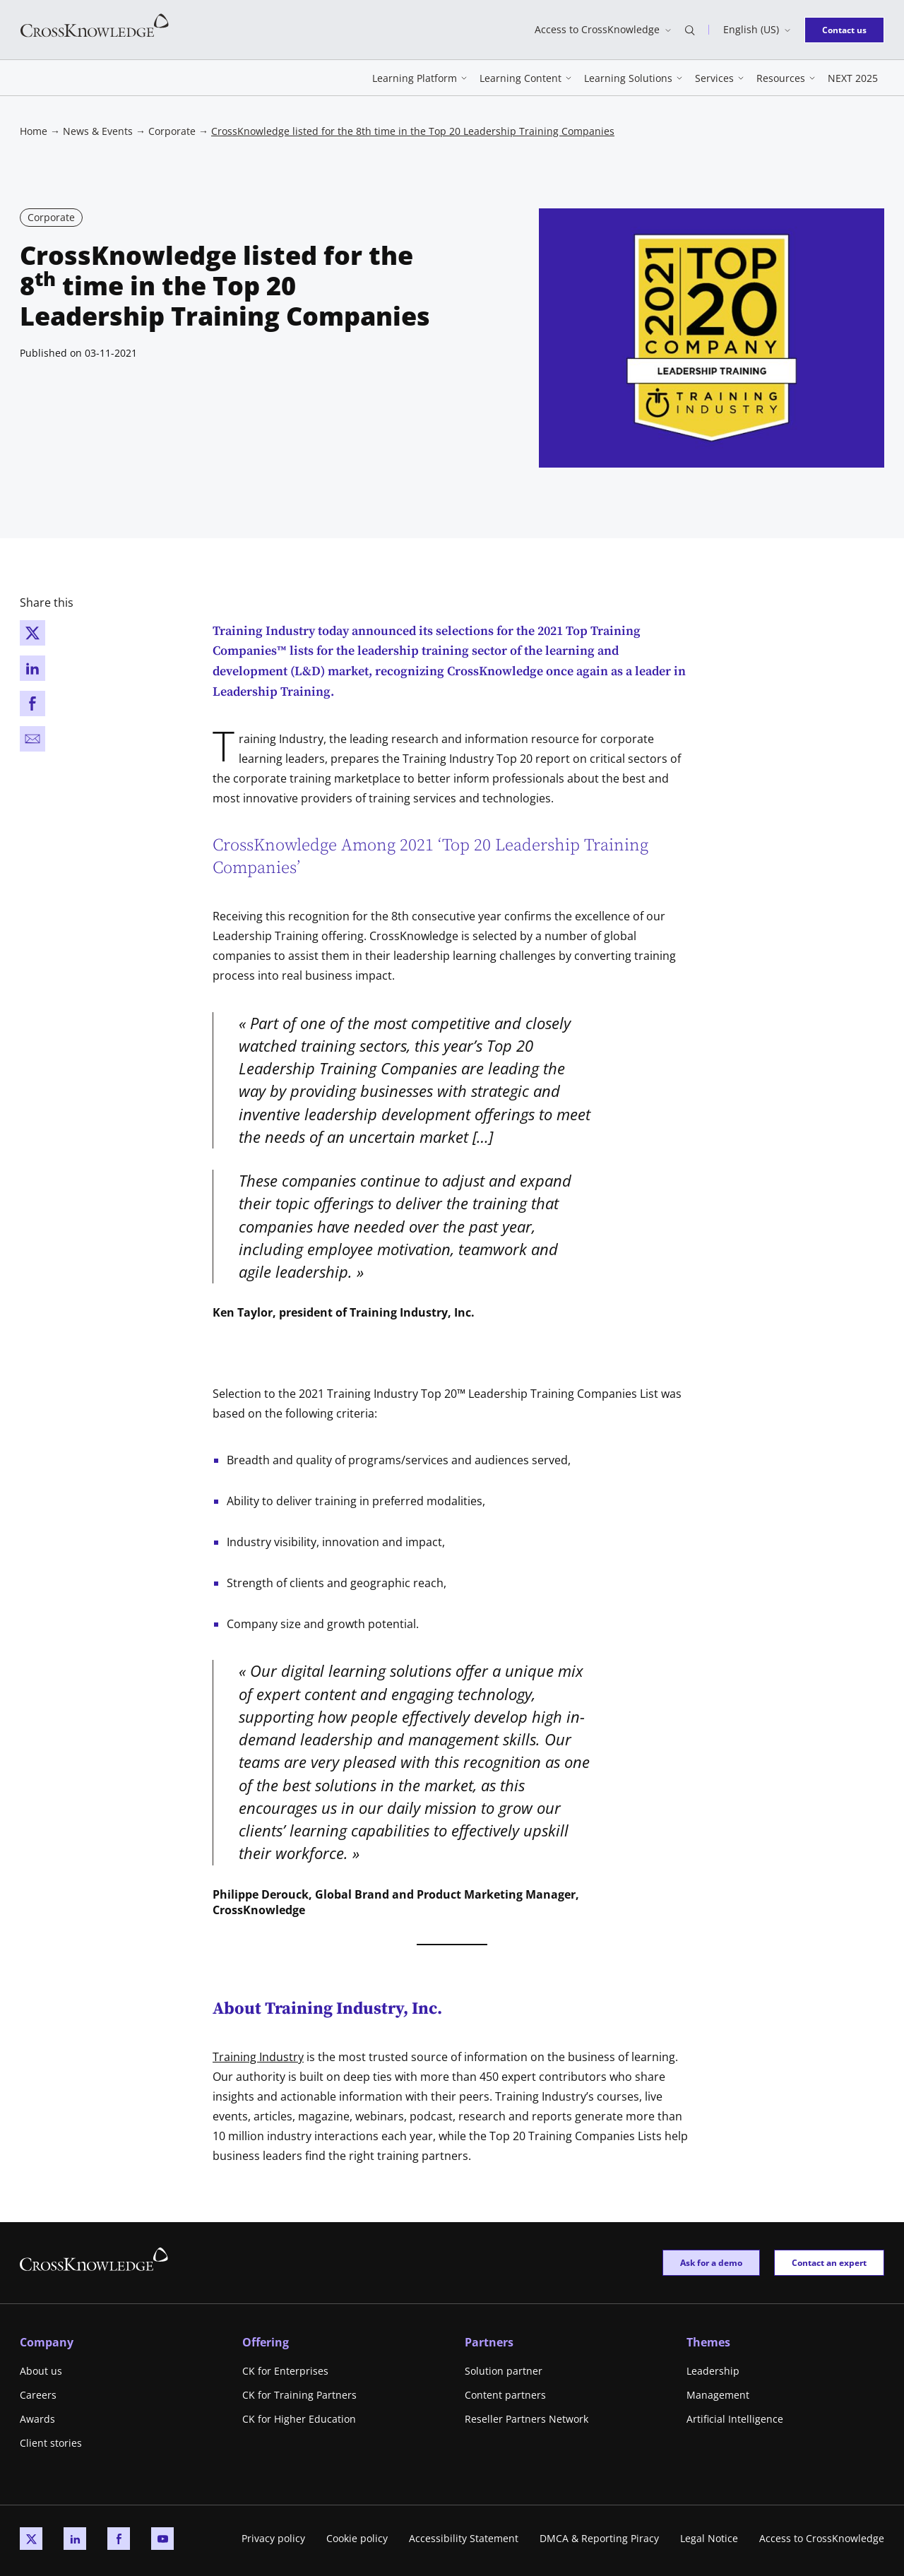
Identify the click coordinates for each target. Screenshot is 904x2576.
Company (46, 2342)
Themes (708, 2342)
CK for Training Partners (299, 2395)
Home (33, 131)
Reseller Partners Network (526, 2419)
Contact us (848, 29)
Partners (489, 2342)
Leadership (712, 2371)
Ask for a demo (710, 2262)
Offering (265, 2342)
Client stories (51, 2443)
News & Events (98, 131)
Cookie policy (357, 2538)
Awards (37, 2419)
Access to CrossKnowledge (821, 2538)
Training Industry (258, 2057)
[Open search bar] (690, 29)
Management (717, 2395)
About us (41, 2371)
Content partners (505, 2395)
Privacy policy (273, 2538)
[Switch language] (756, 29)
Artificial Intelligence (734, 2419)
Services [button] (714, 78)
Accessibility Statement (463, 2538)
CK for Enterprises (285, 2371)
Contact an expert (829, 2262)
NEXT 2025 (853, 78)
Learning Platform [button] (414, 78)
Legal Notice (709, 2538)
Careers (38, 2395)
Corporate (172, 131)
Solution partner (503, 2371)
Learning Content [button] (520, 78)
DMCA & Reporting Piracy (599, 2538)
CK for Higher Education (299, 2419)
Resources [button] (780, 78)
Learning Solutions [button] (628, 78)
